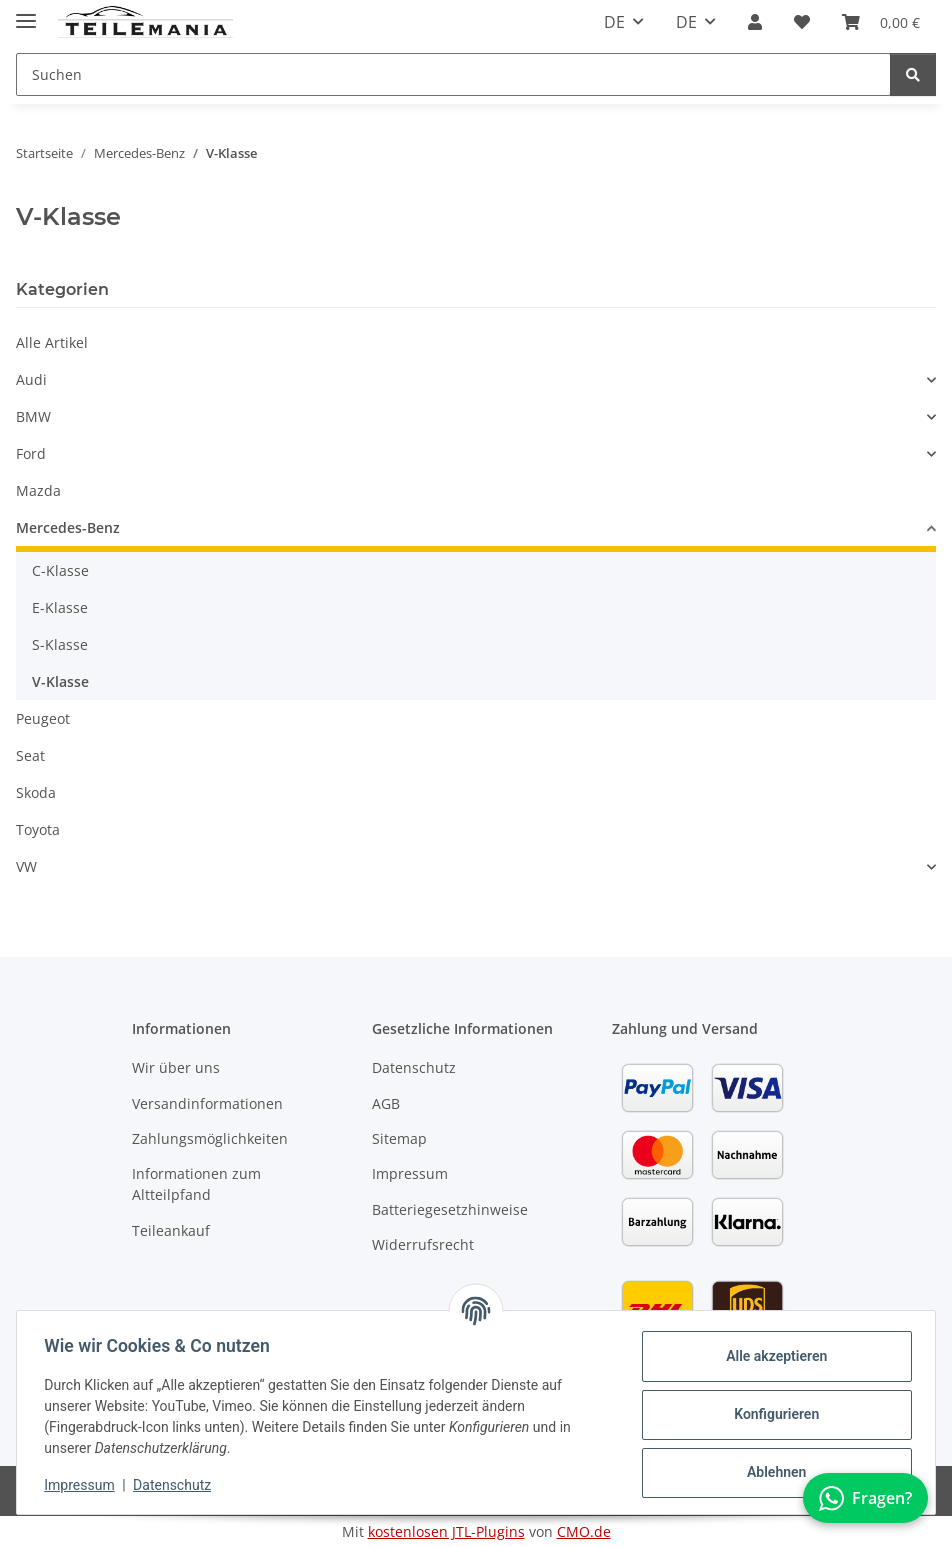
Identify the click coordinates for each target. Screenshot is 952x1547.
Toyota (38, 829)
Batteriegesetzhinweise (450, 1209)
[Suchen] (913, 74)
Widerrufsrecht (423, 1244)
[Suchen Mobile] (453, 74)
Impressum (84, 1485)
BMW (33, 416)
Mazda (38, 490)
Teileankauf (171, 1230)
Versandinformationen (207, 1103)
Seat (30, 755)
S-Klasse (60, 644)
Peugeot (43, 718)
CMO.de (584, 1531)
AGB (386, 1103)
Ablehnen (771, 1472)
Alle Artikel (52, 342)
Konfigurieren (771, 1414)
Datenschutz (177, 1485)
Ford (31, 453)
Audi (31, 379)
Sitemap (399, 1138)
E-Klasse (60, 607)
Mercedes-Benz (68, 527)
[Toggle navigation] (26, 12)
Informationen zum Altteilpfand (196, 1184)
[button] (755, 22)
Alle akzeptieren (771, 1356)
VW (26, 866)
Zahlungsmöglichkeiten (210, 1138)
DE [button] (614, 22)
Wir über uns (176, 1067)
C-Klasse (60, 570)
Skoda (36, 792)
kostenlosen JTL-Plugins (446, 1531)
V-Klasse (60, 681)
